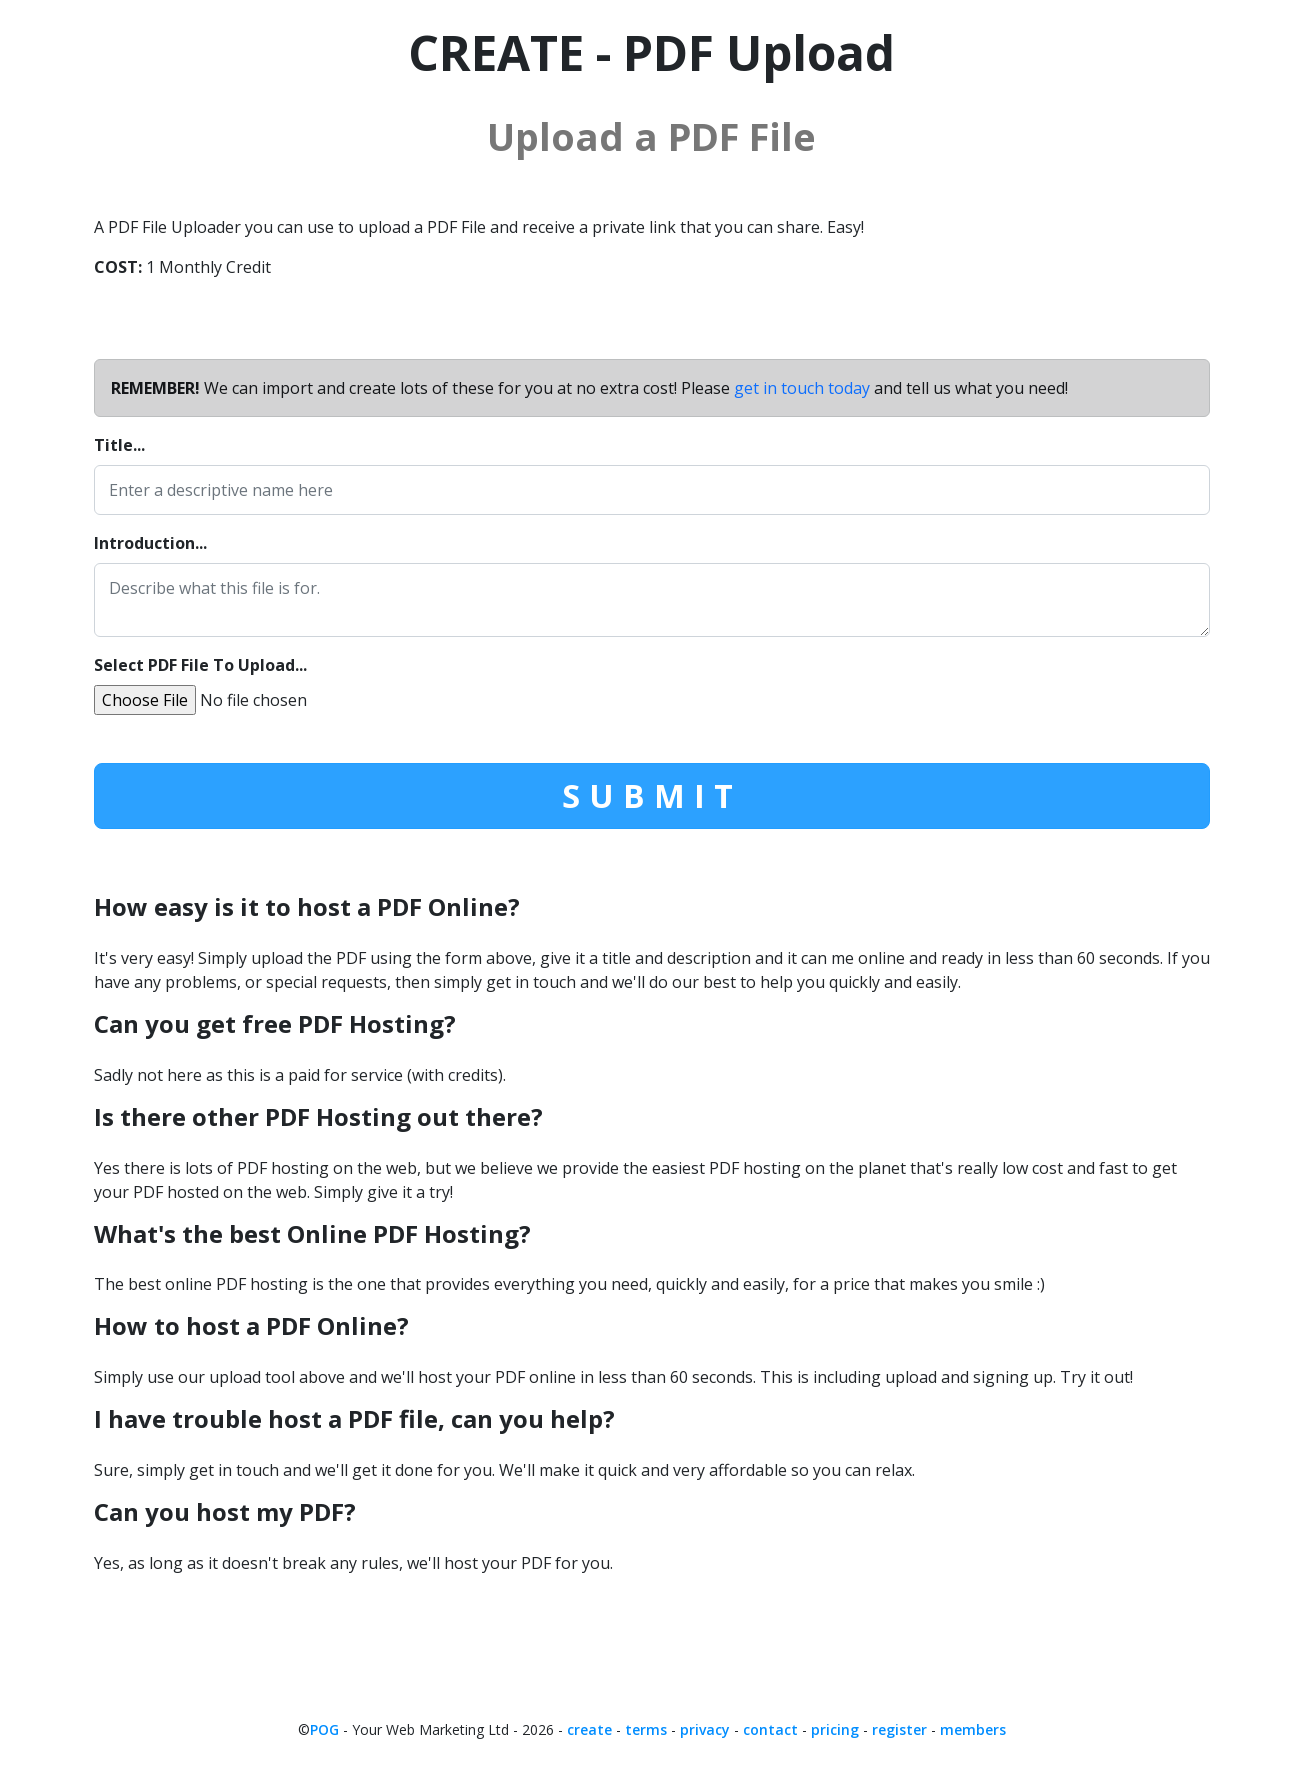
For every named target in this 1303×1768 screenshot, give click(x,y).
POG (324, 1729)
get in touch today (802, 388)
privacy (705, 1729)
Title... (119, 445)
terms (646, 1729)
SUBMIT (652, 795)
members (973, 1729)
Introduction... (150, 543)
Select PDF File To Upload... (200, 665)
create (589, 1729)
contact (770, 1729)
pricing (835, 1729)
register (899, 1729)
